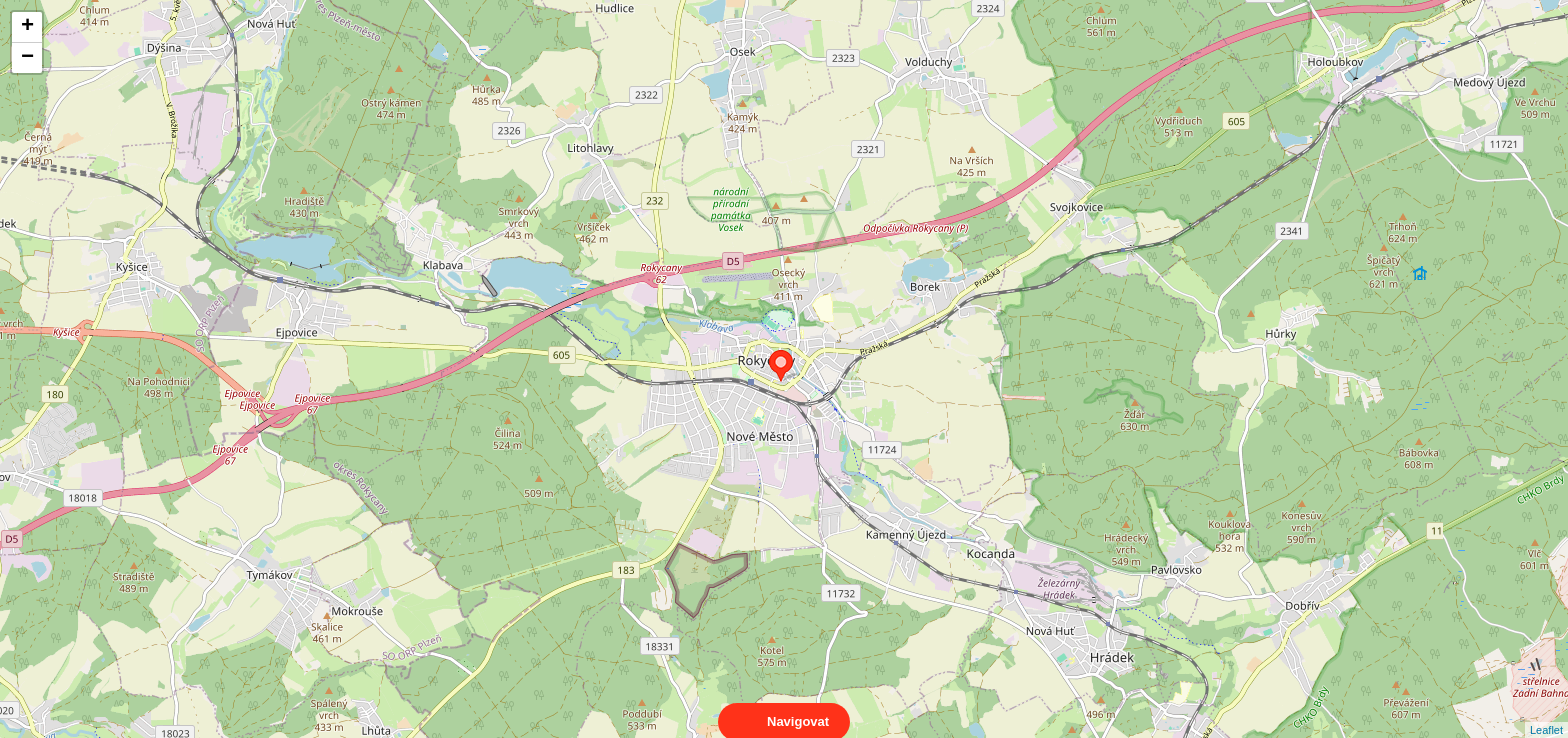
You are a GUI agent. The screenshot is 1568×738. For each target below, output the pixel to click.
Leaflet (1546, 712)
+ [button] (27, 27)
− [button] (27, 58)
